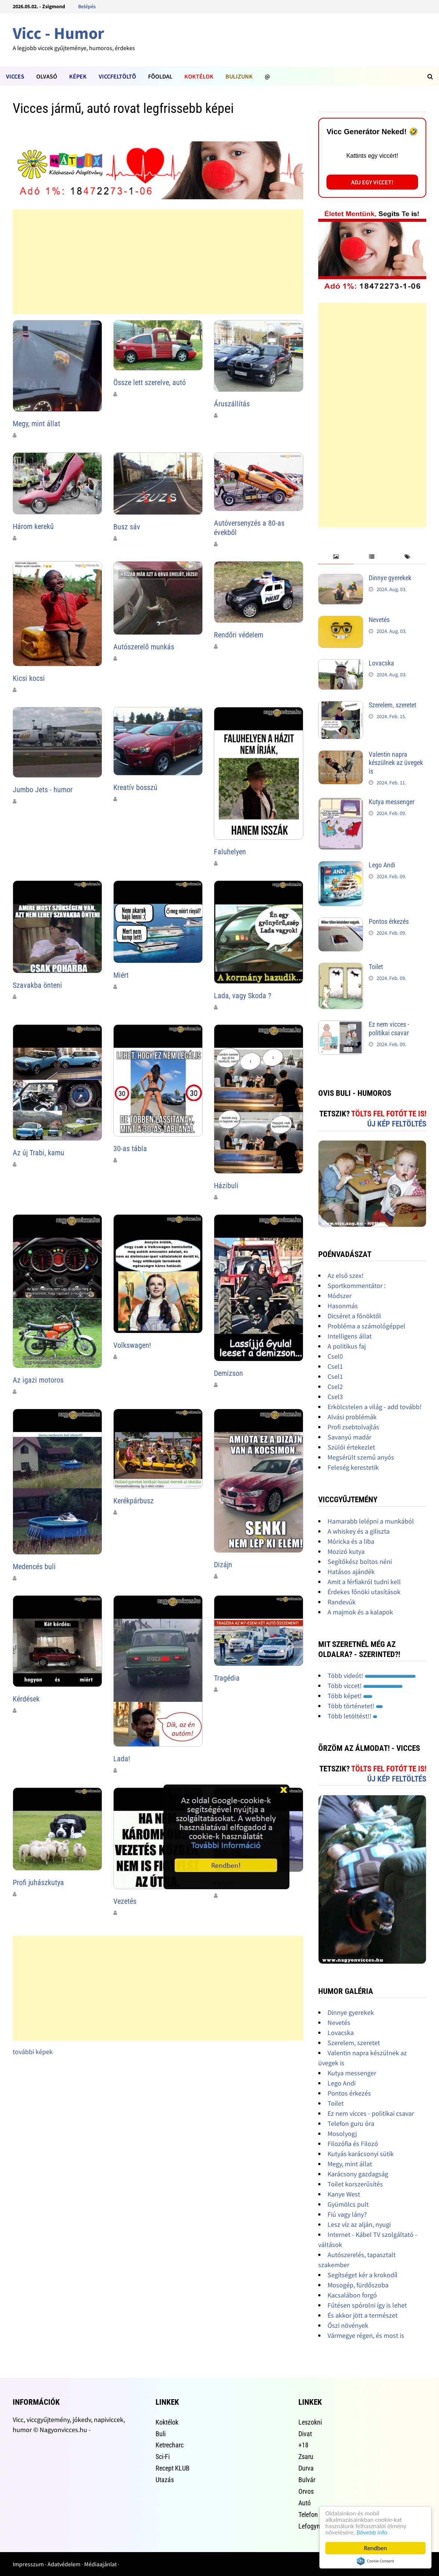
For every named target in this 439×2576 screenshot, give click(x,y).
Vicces (15, 76)
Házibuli (226, 1185)
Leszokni (310, 2422)
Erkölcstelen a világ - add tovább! (374, 1406)
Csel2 (335, 1386)
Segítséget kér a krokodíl (362, 2275)
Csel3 (335, 1396)
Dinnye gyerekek (390, 578)
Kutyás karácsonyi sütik (361, 2153)
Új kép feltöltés (396, 1123)
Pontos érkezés (389, 921)
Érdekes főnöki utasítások (364, 1591)
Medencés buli (34, 1566)
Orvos (306, 2491)
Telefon (308, 2514)
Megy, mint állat (36, 423)
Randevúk (342, 1602)
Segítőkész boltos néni (360, 1561)
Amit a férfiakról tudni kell (364, 1581)
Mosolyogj (342, 2133)
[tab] (336, 557)
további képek (33, 2051)
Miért (121, 975)
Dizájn (223, 1564)
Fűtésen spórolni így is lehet (367, 2305)
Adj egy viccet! (372, 182)
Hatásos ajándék (351, 1571)
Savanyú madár (349, 1437)
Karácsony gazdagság (358, 2174)
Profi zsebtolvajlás (353, 1427)
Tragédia (227, 1677)
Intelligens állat (350, 1336)
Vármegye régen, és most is (366, 2335)
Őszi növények (348, 2325)
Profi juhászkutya (38, 1882)
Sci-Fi (163, 2456)
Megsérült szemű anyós (361, 1457)
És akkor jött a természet (362, 2315)
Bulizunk (239, 76)
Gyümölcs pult (348, 2204)
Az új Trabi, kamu (38, 1152)
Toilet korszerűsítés (355, 2184)
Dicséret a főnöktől (354, 1316)
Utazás (165, 2480)
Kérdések (26, 1698)
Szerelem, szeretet (392, 705)
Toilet (376, 967)
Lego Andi (382, 865)
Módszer (339, 1295)
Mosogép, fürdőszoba (358, 2285)
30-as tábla (130, 1148)
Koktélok (199, 76)
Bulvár (306, 2480)
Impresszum (28, 2564)
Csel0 (335, 1356)
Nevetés (379, 620)
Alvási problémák (352, 1417)
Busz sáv (126, 526)
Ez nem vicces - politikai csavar (389, 1028)
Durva (306, 2468)
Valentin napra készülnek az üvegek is (396, 762)
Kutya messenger (391, 802)
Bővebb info (372, 2532)
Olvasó (46, 76)
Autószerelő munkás (143, 646)
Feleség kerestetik (353, 1467)
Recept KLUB (173, 2468)
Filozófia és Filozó (353, 2143)
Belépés (87, 6)
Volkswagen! (132, 1345)
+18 (303, 2445)
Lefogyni (310, 2526)
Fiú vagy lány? (347, 2214)
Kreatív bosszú (135, 787)
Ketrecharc (170, 2445)
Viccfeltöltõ (117, 76)
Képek (78, 76)
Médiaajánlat (100, 2564)
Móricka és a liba (351, 1541)
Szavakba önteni (37, 985)
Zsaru (305, 2456)
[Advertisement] (158, 261)
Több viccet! (365, 1685)
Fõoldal (160, 76)
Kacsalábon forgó (352, 2295)
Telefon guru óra (351, 2123)
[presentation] (336, 557)
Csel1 (335, 1366)
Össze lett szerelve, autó (149, 382)
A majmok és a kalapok (360, 1612)
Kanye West (344, 2194)
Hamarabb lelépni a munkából (371, 1521)
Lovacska (381, 663)
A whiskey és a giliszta (359, 1531)
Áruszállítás (232, 403)
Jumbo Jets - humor (43, 789)
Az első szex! (345, 1275)
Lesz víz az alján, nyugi (359, 2224)
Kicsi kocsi (29, 678)
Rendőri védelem (238, 634)
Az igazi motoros (38, 1379)
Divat (305, 2434)
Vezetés (124, 1901)
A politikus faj (347, 1346)
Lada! (121, 1758)
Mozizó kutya (346, 1551)
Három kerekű (33, 526)
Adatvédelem (63, 2564)
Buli (161, 2434)
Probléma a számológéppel (366, 1326)
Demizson (228, 1373)
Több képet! (350, 1695)
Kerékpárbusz (133, 1500)
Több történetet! (355, 1706)
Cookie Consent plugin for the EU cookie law (375, 2561)
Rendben (375, 2548)
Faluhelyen (230, 851)
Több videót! (372, 1675)
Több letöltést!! (352, 1716)
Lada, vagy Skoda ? (242, 995)
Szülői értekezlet (351, 1447)
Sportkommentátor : (357, 1285)
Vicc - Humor (58, 33)
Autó (304, 2503)
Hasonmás (343, 1305)
